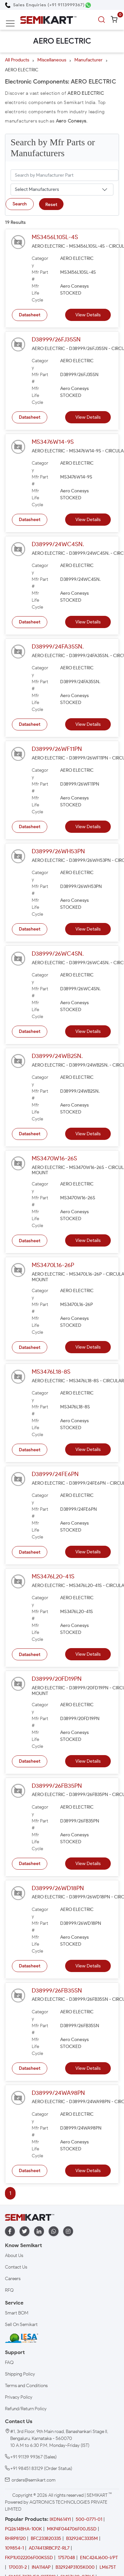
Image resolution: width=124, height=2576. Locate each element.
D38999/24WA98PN (58, 2093)
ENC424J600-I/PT (99, 2557)
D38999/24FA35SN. (58, 646)
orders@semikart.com (34, 2480)
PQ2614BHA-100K (23, 2529)
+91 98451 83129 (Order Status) (41, 2468)
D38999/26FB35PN (57, 1785)
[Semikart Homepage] (48, 20)
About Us (14, 2255)
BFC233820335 (46, 2538)
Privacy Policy (18, 2397)
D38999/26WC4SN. (58, 953)
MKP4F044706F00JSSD (72, 2529)
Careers (13, 2278)
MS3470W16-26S (54, 1158)
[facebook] (10, 2231)
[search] (102, 20)
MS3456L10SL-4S (55, 237)
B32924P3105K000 (75, 2567)
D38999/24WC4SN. (58, 544)
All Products (17, 60)
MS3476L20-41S (53, 1576)
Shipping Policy (20, 2374)
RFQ (9, 2290)
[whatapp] (53, 2231)
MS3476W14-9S (53, 441)
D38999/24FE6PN (55, 1474)
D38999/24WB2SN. (57, 1056)
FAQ (9, 2362)
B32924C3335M (82, 2538)
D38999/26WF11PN (57, 749)
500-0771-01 (89, 2519)
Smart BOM (16, 2313)
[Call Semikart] (45, 4)
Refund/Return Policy (26, 2409)
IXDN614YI (60, 2519)
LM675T (108, 2567)
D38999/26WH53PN (58, 851)
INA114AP (41, 2567)
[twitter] (24, 2231)
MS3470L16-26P (53, 1265)
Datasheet (29, 315)
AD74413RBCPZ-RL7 (49, 2548)
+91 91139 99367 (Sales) (33, 2457)
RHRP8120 (15, 2538)
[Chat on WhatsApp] (88, 5)
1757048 (66, 2557)
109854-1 (14, 2548)
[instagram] (68, 2231)
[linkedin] (39, 2231)
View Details (88, 315)
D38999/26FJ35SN (56, 339)
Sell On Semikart (21, 2324)
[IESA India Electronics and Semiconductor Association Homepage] (21, 2338)
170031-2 (18, 2567)
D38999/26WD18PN (58, 1888)
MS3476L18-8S (51, 1371)
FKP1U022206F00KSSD (29, 2557)
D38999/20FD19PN (57, 1678)
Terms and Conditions (26, 2385)
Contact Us (16, 2267)
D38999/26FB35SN (57, 1990)
